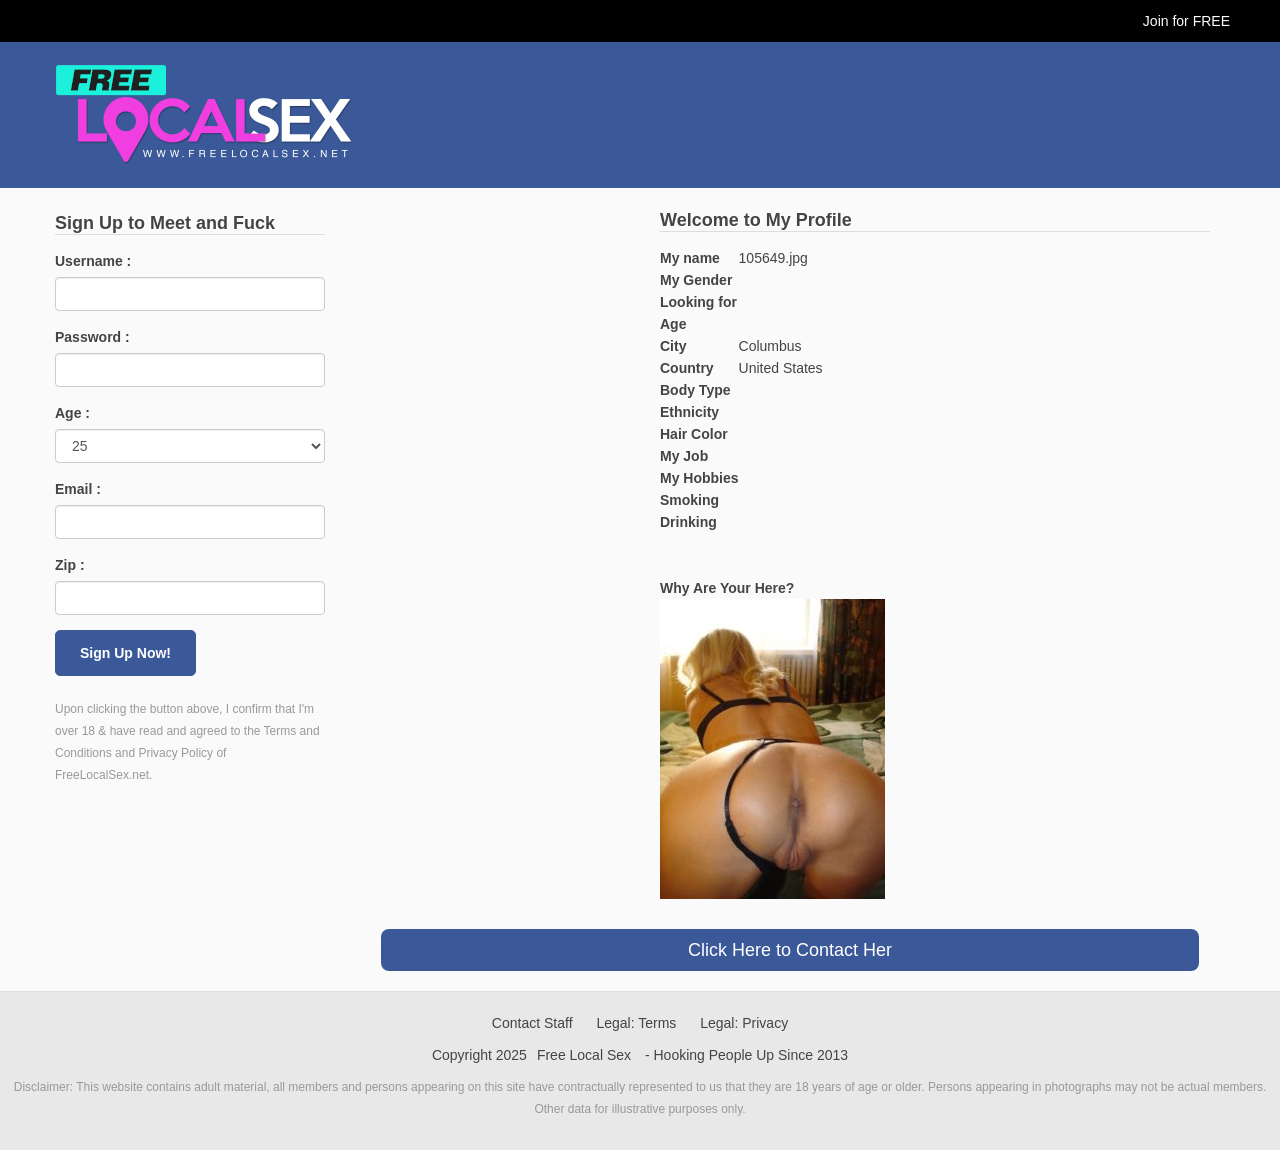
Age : (72, 413)
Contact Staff (532, 1023)
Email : (78, 489)
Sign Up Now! (125, 653)
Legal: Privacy (744, 1023)
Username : (93, 261)
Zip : (70, 565)
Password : (92, 337)
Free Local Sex (584, 1055)
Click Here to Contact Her (790, 950)
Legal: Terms (636, 1023)
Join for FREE (1186, 21)
